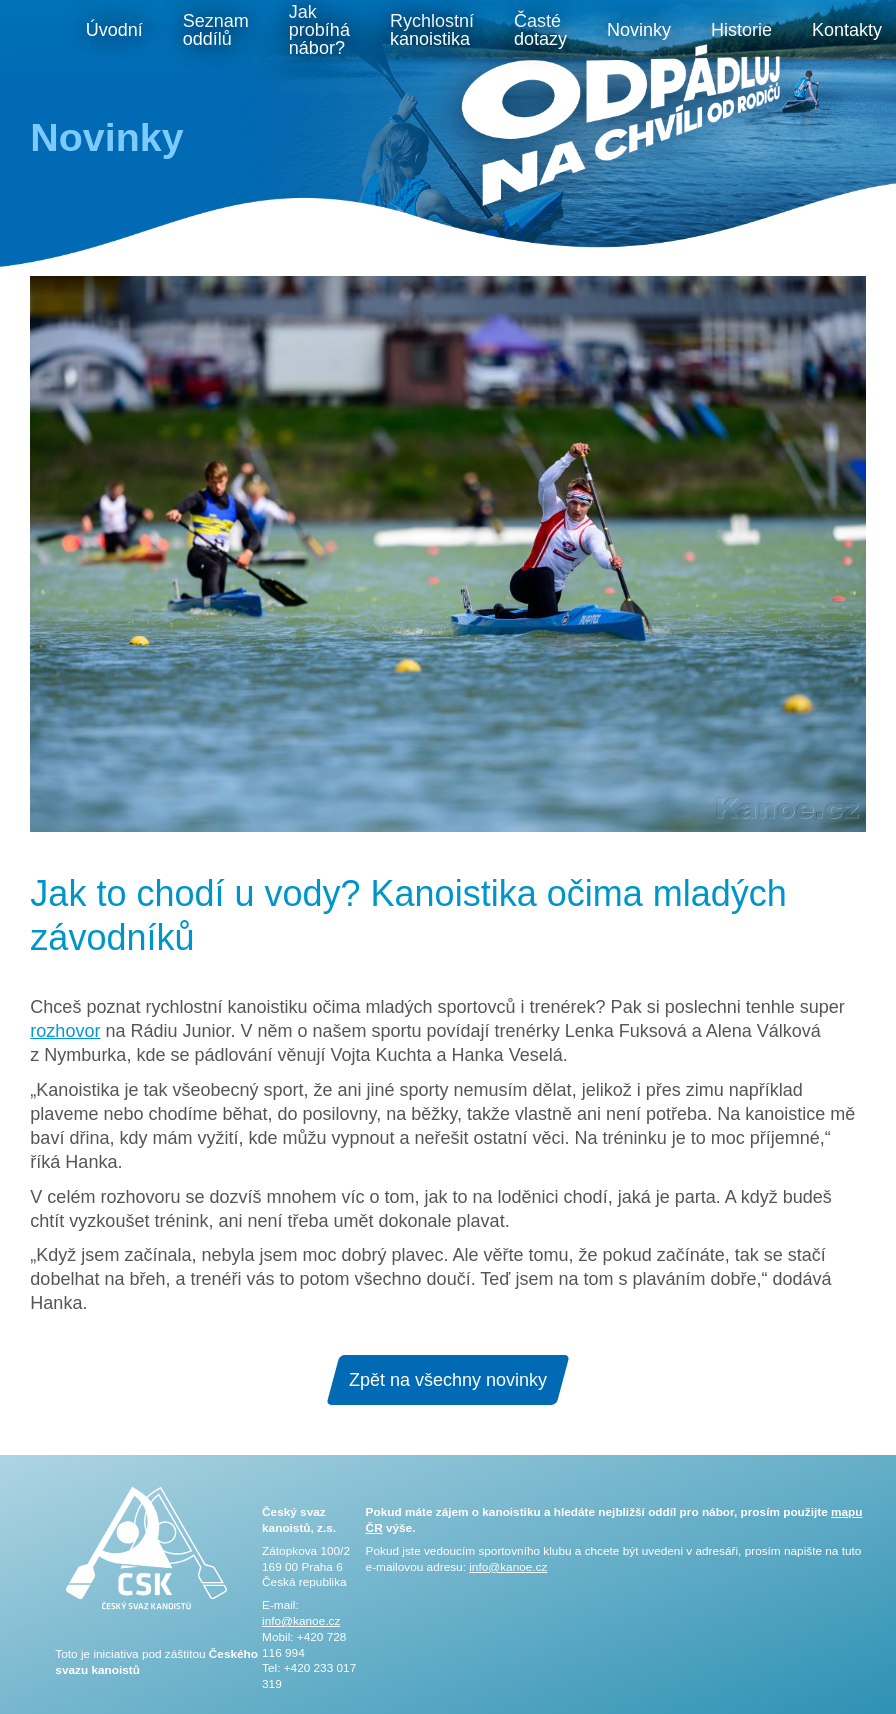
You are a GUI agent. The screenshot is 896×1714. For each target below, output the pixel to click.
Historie (741, 30)
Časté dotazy (540, 30)
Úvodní (114, 30)
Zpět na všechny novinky (448, 1380)
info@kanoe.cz (301, 1621)
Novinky (639, 30)
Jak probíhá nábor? (319, 30)
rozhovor (65, 1031)
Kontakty (847, 30)
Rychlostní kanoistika (432, 30)
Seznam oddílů (216, 30)
